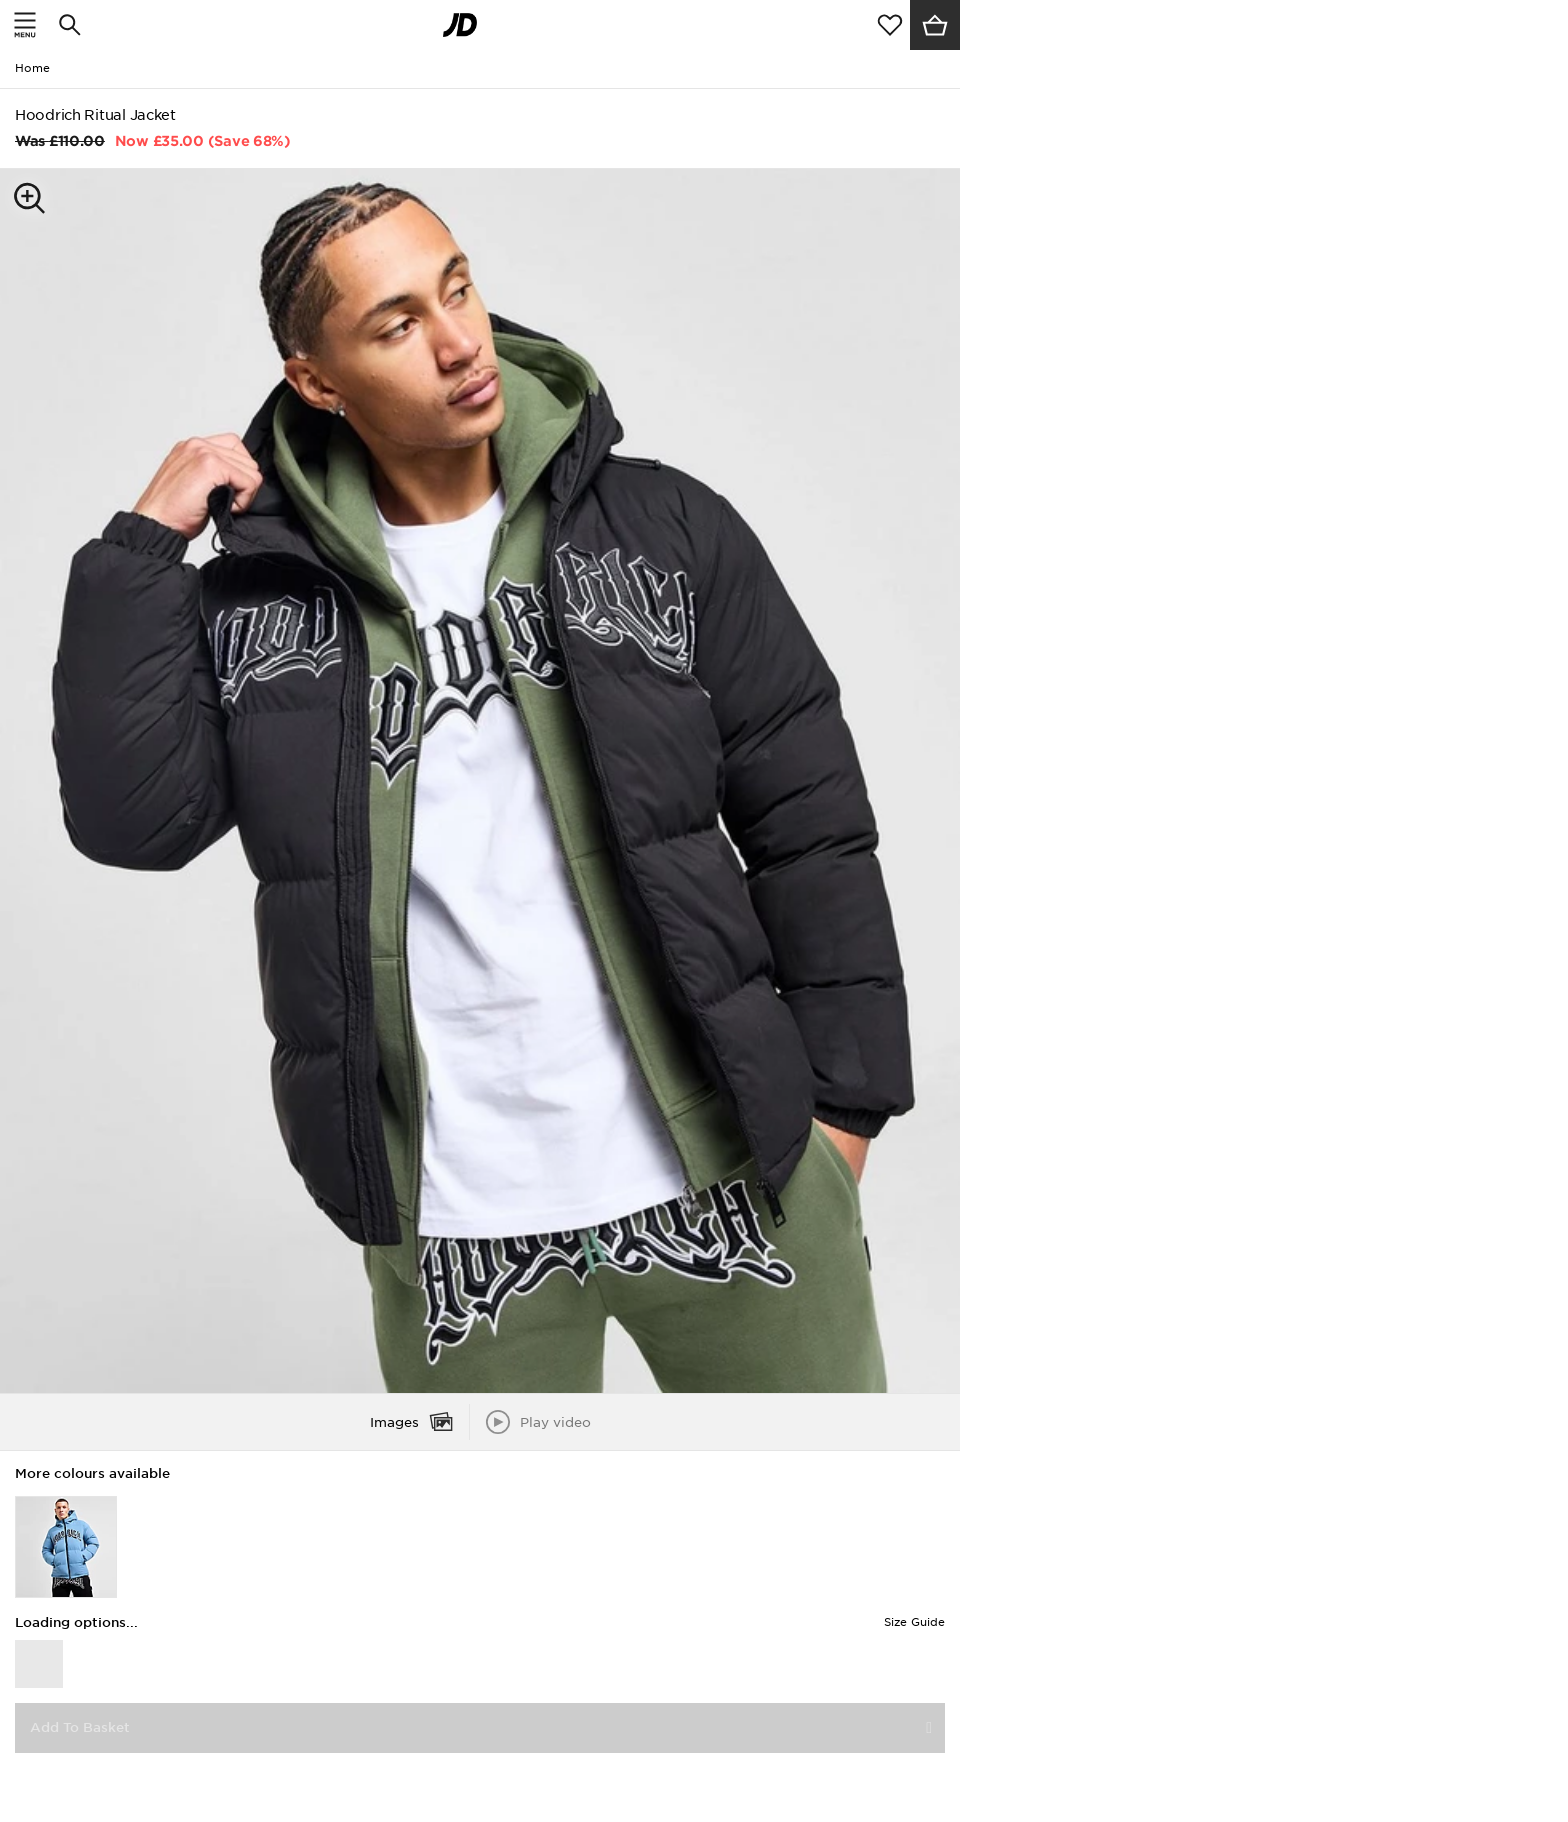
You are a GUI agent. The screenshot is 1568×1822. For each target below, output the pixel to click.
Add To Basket (80, 1727)
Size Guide (914, 1622)
